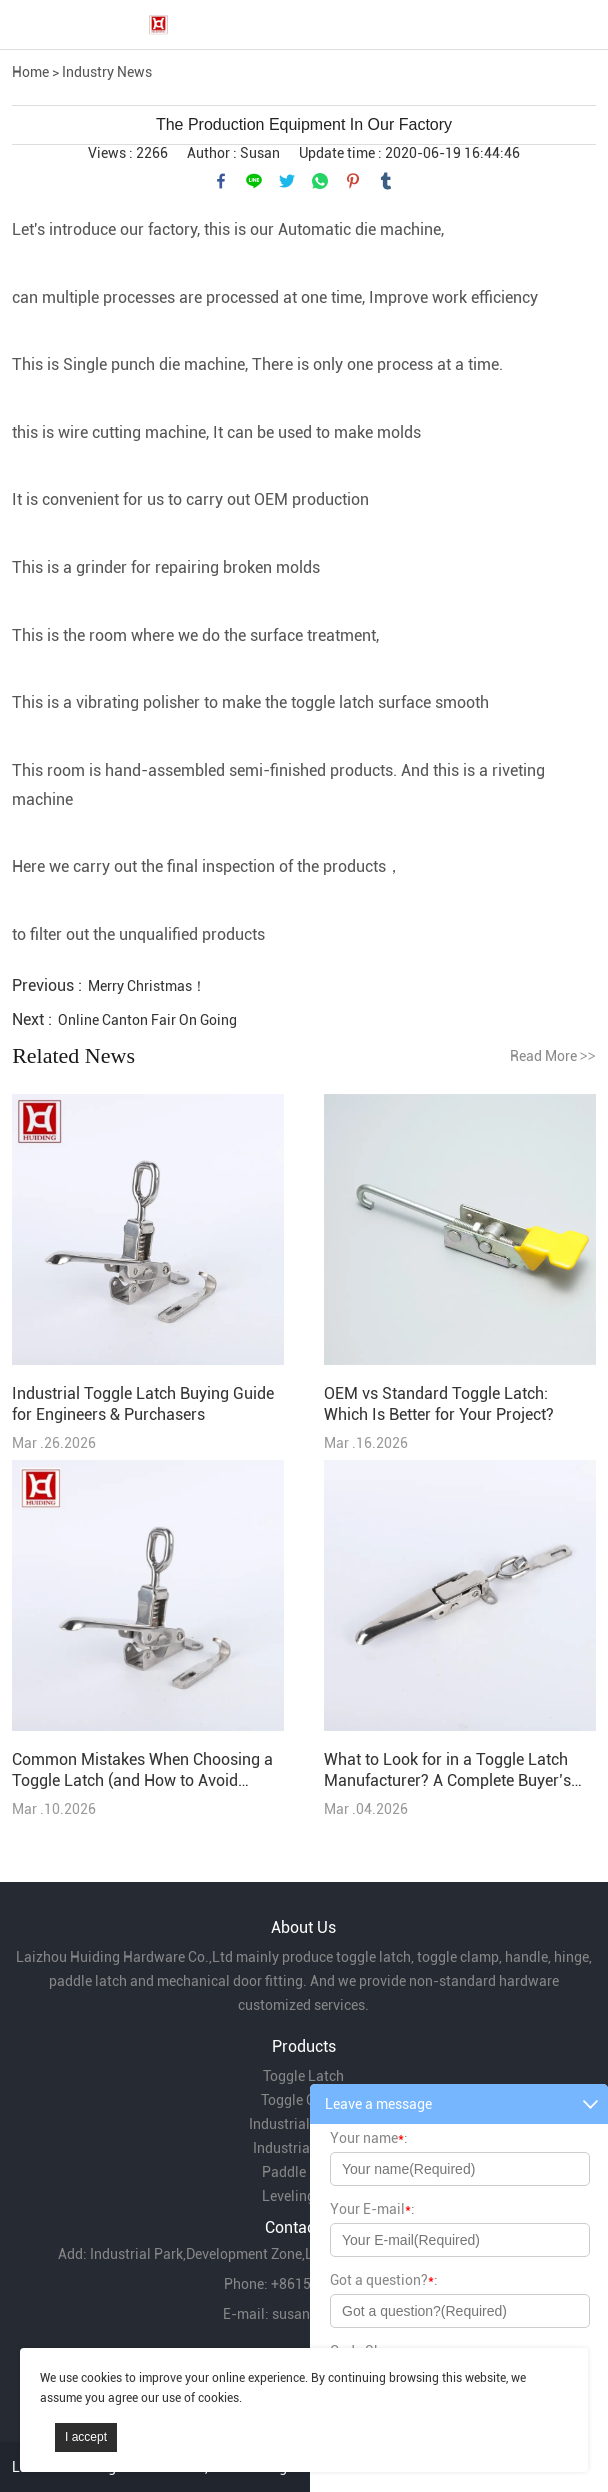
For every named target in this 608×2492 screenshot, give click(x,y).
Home (30, 72)
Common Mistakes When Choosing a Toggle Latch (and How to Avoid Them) (142, 1770)
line (254, 181)
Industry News (107, 72)
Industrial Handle (303, 2124)
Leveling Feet (303, 2196)
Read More (553, 1056)
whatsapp (320, 181)
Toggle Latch (303, 2076)
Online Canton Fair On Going (147, 1020)
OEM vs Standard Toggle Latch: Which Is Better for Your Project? (439, 1404)
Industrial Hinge (303, 2148)
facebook (221, 181)
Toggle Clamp (304, 2100)
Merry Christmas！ (147, 986)
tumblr (386, 181)
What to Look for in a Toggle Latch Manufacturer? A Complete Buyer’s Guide (447, 1770)
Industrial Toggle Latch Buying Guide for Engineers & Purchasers (143, 1404)
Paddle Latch (303, 2172)
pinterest (353, 181)
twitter (287, 181)
